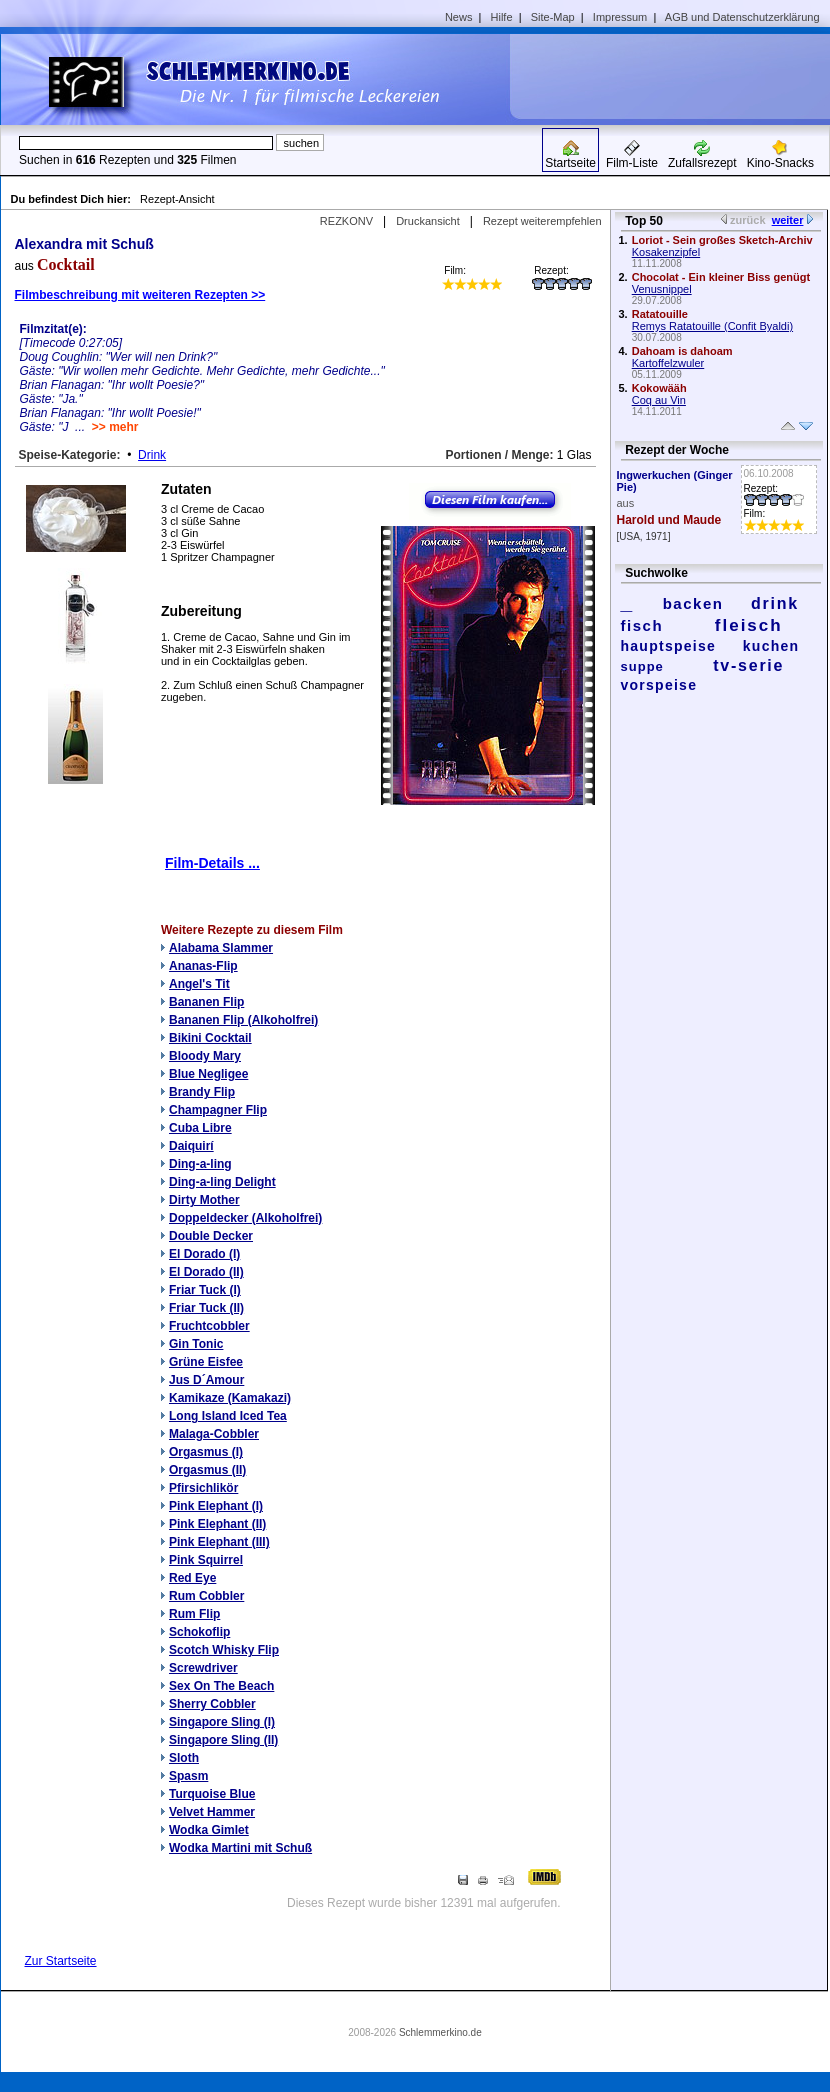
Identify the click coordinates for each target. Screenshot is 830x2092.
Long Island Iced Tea (228, 1416)
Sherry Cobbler (212, 1704)
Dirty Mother (204, 1200)
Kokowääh (659, 388)
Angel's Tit (199, 984)
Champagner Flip (218, 1110)
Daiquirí (191, 1146)
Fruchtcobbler (209, 1326)
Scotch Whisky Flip (224, 1650)
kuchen (771, 646)
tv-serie (748, 665)
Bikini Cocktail (210, 1038)
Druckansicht (428, 221)
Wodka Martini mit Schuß (240, 1848)
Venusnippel (662, 289)
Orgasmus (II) (207, 1470)
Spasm (188, 1776)
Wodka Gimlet (209, 1830)
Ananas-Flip (203, 966)
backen (693, 603)
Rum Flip (194, 1614)
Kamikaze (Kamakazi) (230, 1398)
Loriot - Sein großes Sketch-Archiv (722, 240)
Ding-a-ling (200, 1164)
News (459, 17)
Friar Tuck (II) (206, 1308)
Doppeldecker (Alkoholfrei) (245, 1218)
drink (775, 603)
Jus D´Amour (206, 1380)
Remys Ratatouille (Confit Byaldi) (712, 326)
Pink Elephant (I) (216, 1506)
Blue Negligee (208, 1074)
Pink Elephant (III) (219, 1542)
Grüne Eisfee (206, 1362)
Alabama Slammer (221, 948)
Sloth (184, 1758)
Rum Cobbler (206, 1596)
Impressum (620, 17)
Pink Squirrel (206, 1560)
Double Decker (211, 1236)
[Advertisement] (677, 76)
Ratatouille (660, 314)
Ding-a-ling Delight (222, 1182)
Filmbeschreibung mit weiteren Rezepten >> (140, 295)
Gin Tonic (196, 1344)
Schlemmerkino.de (440, 2032)
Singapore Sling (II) (223, 1740)
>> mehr (115, 427)
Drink (152, 455)
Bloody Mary (205, 1056)
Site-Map (553, 17)
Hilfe (502, 17)
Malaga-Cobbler (214, 1434)
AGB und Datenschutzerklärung (742, 17)
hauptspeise (669, 646)
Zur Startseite (61, 1961)
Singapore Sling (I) (222, 1722)
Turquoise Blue (212, 1794)
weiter (788, 220)
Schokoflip (199, 1632)
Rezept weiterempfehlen (542, 221)
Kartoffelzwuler (668, 363)
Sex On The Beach (221, 1686)
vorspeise (659, 685)
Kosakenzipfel (666, 252)
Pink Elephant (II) (217, 1524)
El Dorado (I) (204, 1254)
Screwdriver (203, 1668)
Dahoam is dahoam (682, 351)
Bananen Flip (206, 1002)
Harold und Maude (669, 520)
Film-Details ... (212, 863)
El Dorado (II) (206, 1272)
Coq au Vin (659, 400)
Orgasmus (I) (206, 1452)
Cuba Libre (200, 1128)
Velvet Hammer (212, 1812)
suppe (642, 666)
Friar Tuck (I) (205, 1290)
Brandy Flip (202, 1092)
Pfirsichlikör (203, 1488)
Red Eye (192, 1578)
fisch (642, 625)
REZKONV (346, 221)
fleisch (749, 625)
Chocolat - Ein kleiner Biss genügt (721, 277)
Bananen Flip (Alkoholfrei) (243, 1020)
